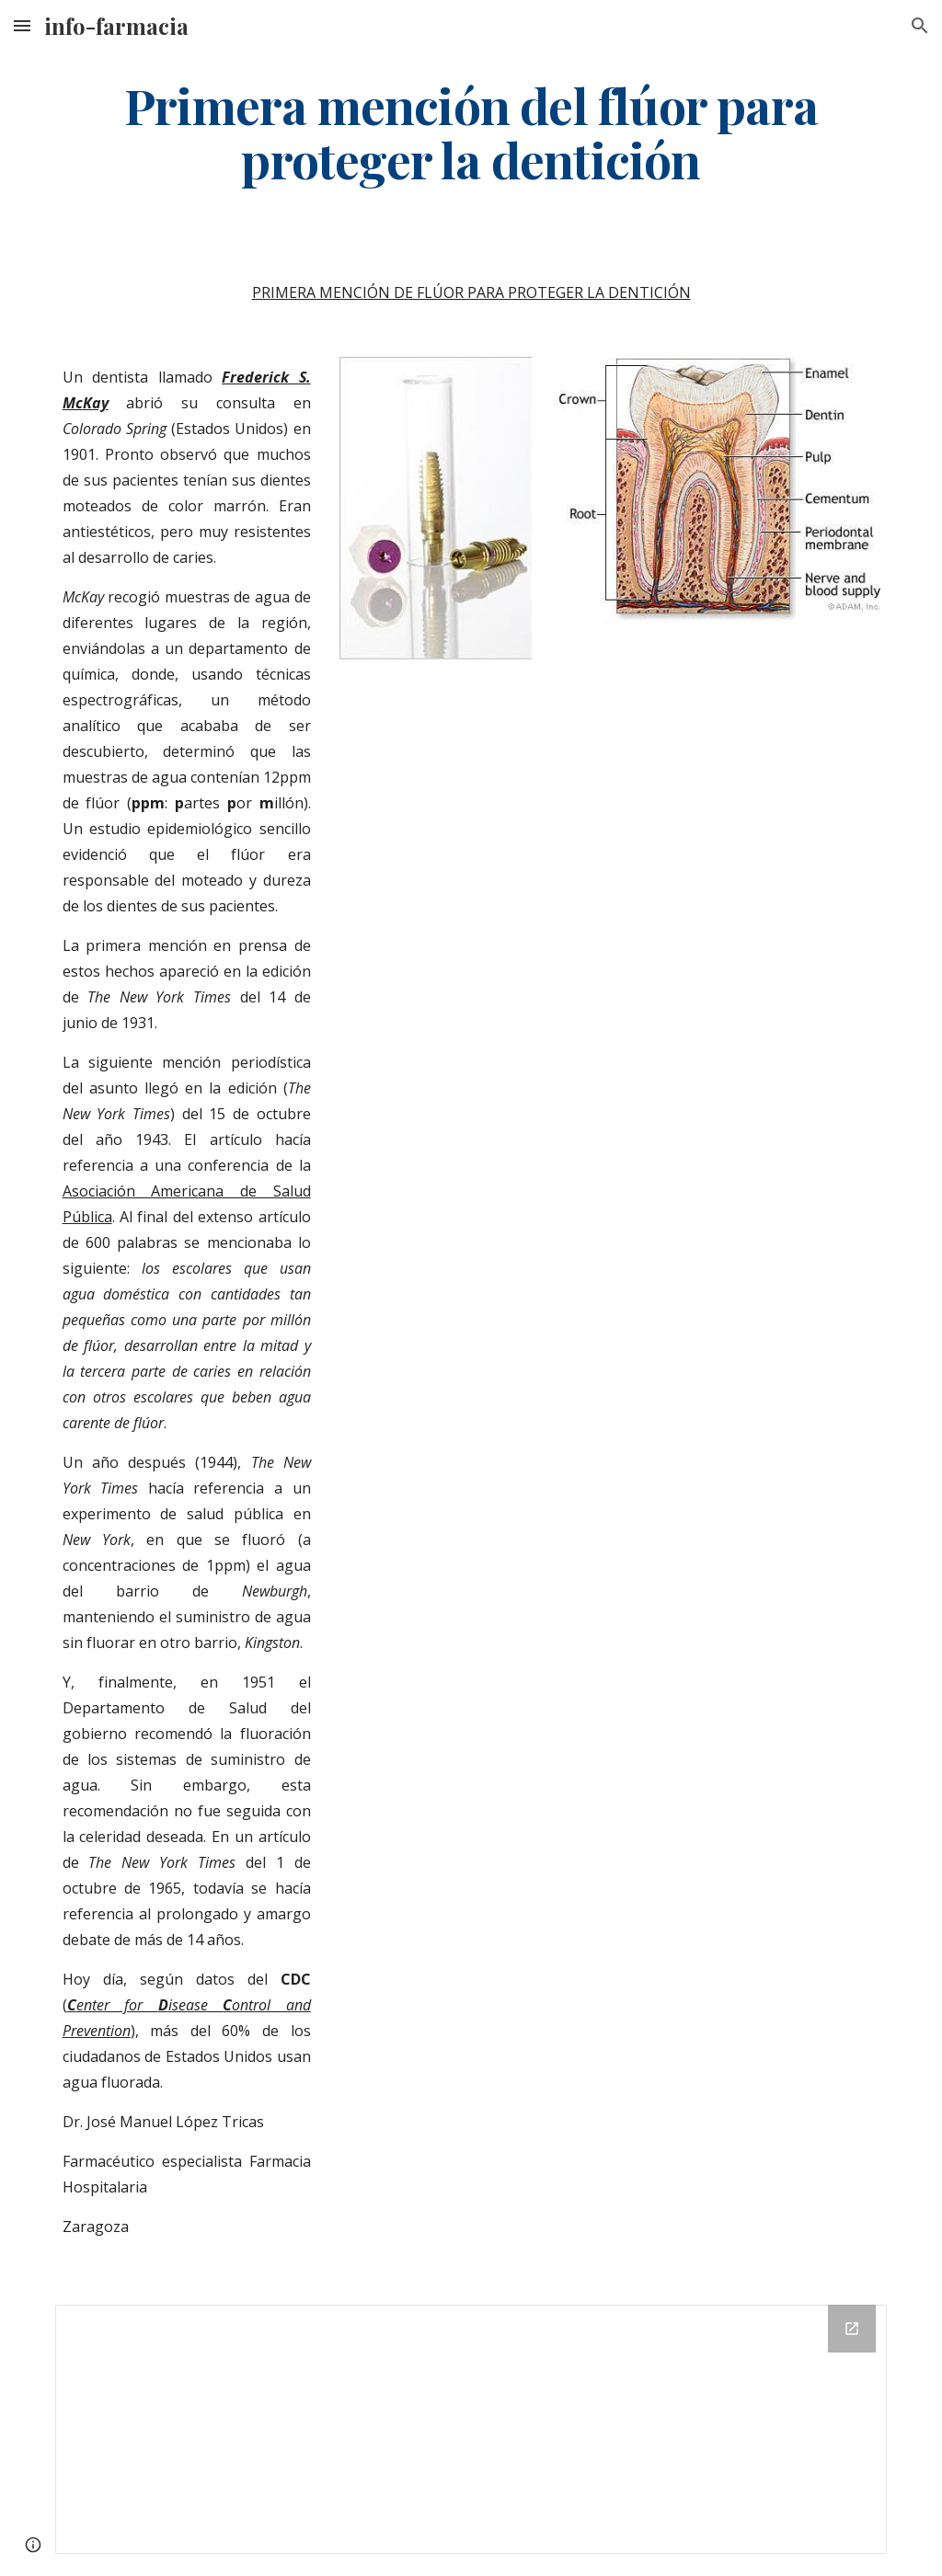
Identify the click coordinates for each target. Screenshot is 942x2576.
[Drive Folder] (471, 2429)
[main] (471, 131)
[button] (22, 25)
